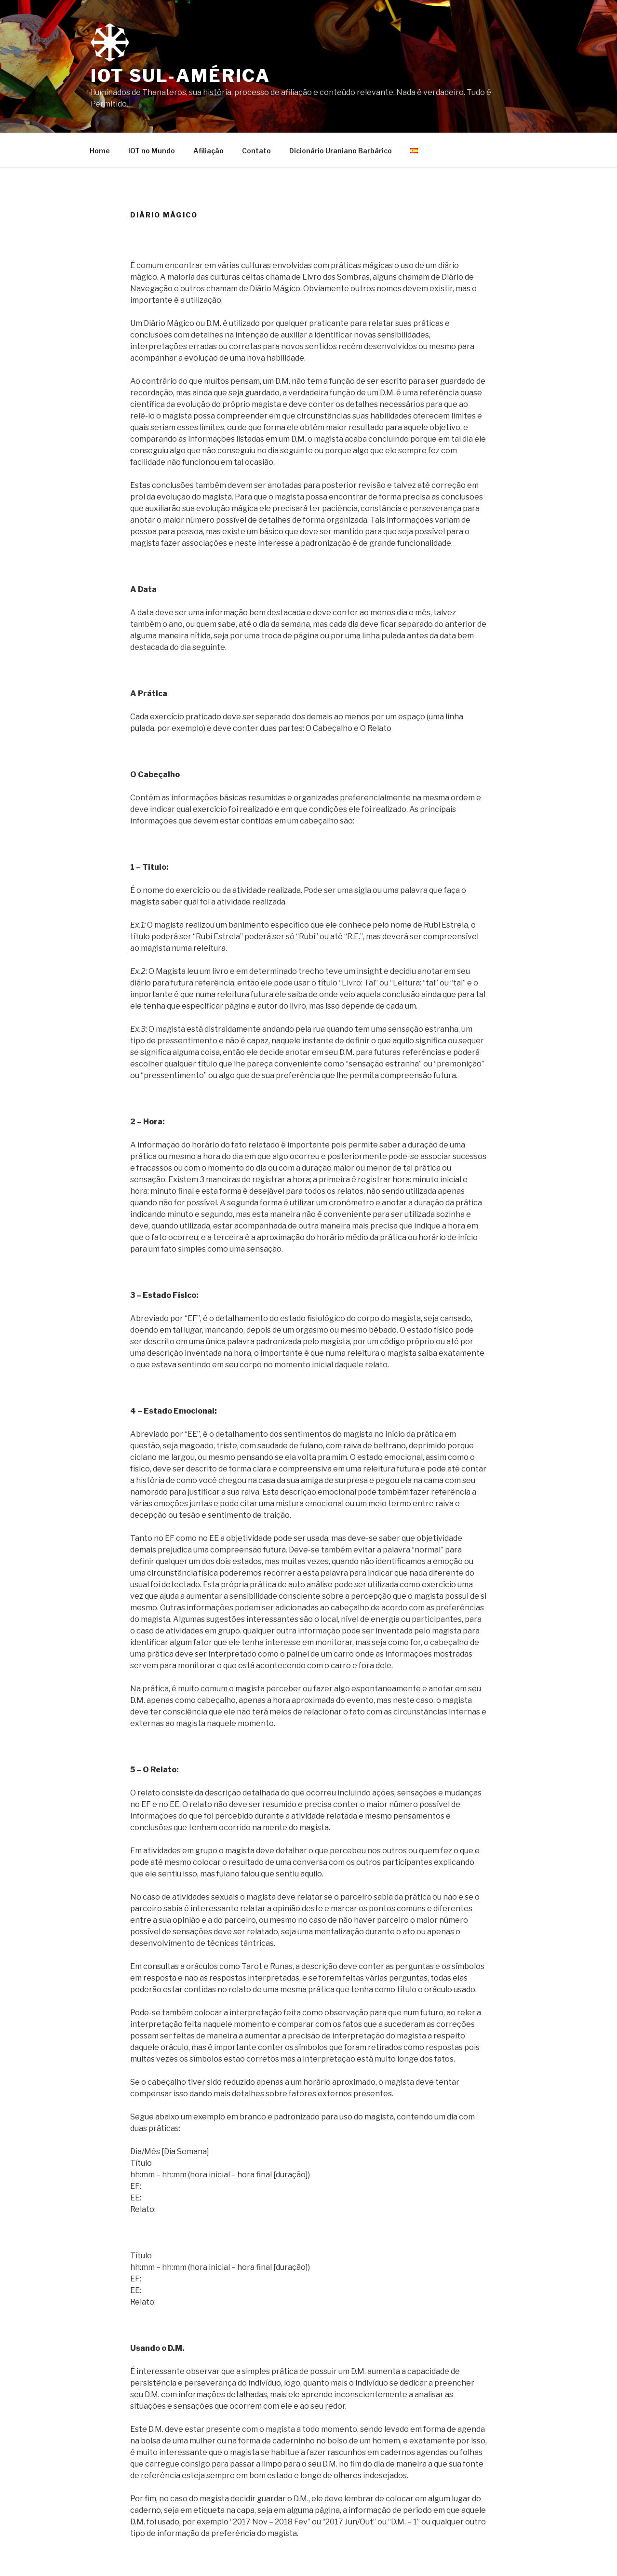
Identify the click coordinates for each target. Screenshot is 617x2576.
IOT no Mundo (151, 151)
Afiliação (208, 151)
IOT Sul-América (180, 75)
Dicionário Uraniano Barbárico (340, 151)
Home (100, 151)
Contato (256, 151)
